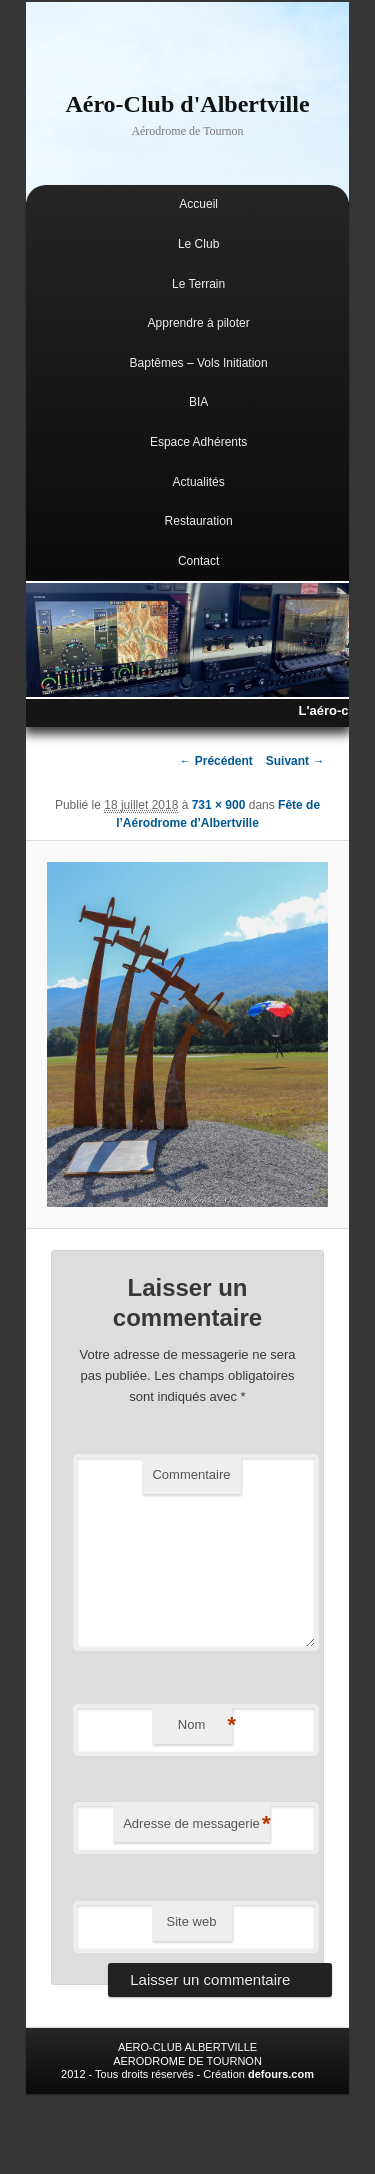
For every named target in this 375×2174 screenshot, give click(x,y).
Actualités (199, 482)
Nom (205, 1725)
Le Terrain (198, 284)
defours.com (281, 2074)
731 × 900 (219, 805)
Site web (192, 1921)
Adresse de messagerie (196, 1824)
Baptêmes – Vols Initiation (199, 363)
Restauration (199, 521)
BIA (198, 402)
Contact (198, 561)
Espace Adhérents (198, 442)
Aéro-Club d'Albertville (187, 104)
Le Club (198, 244)
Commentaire (191, 1474)
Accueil (198, 204)
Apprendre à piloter (199, 323)
